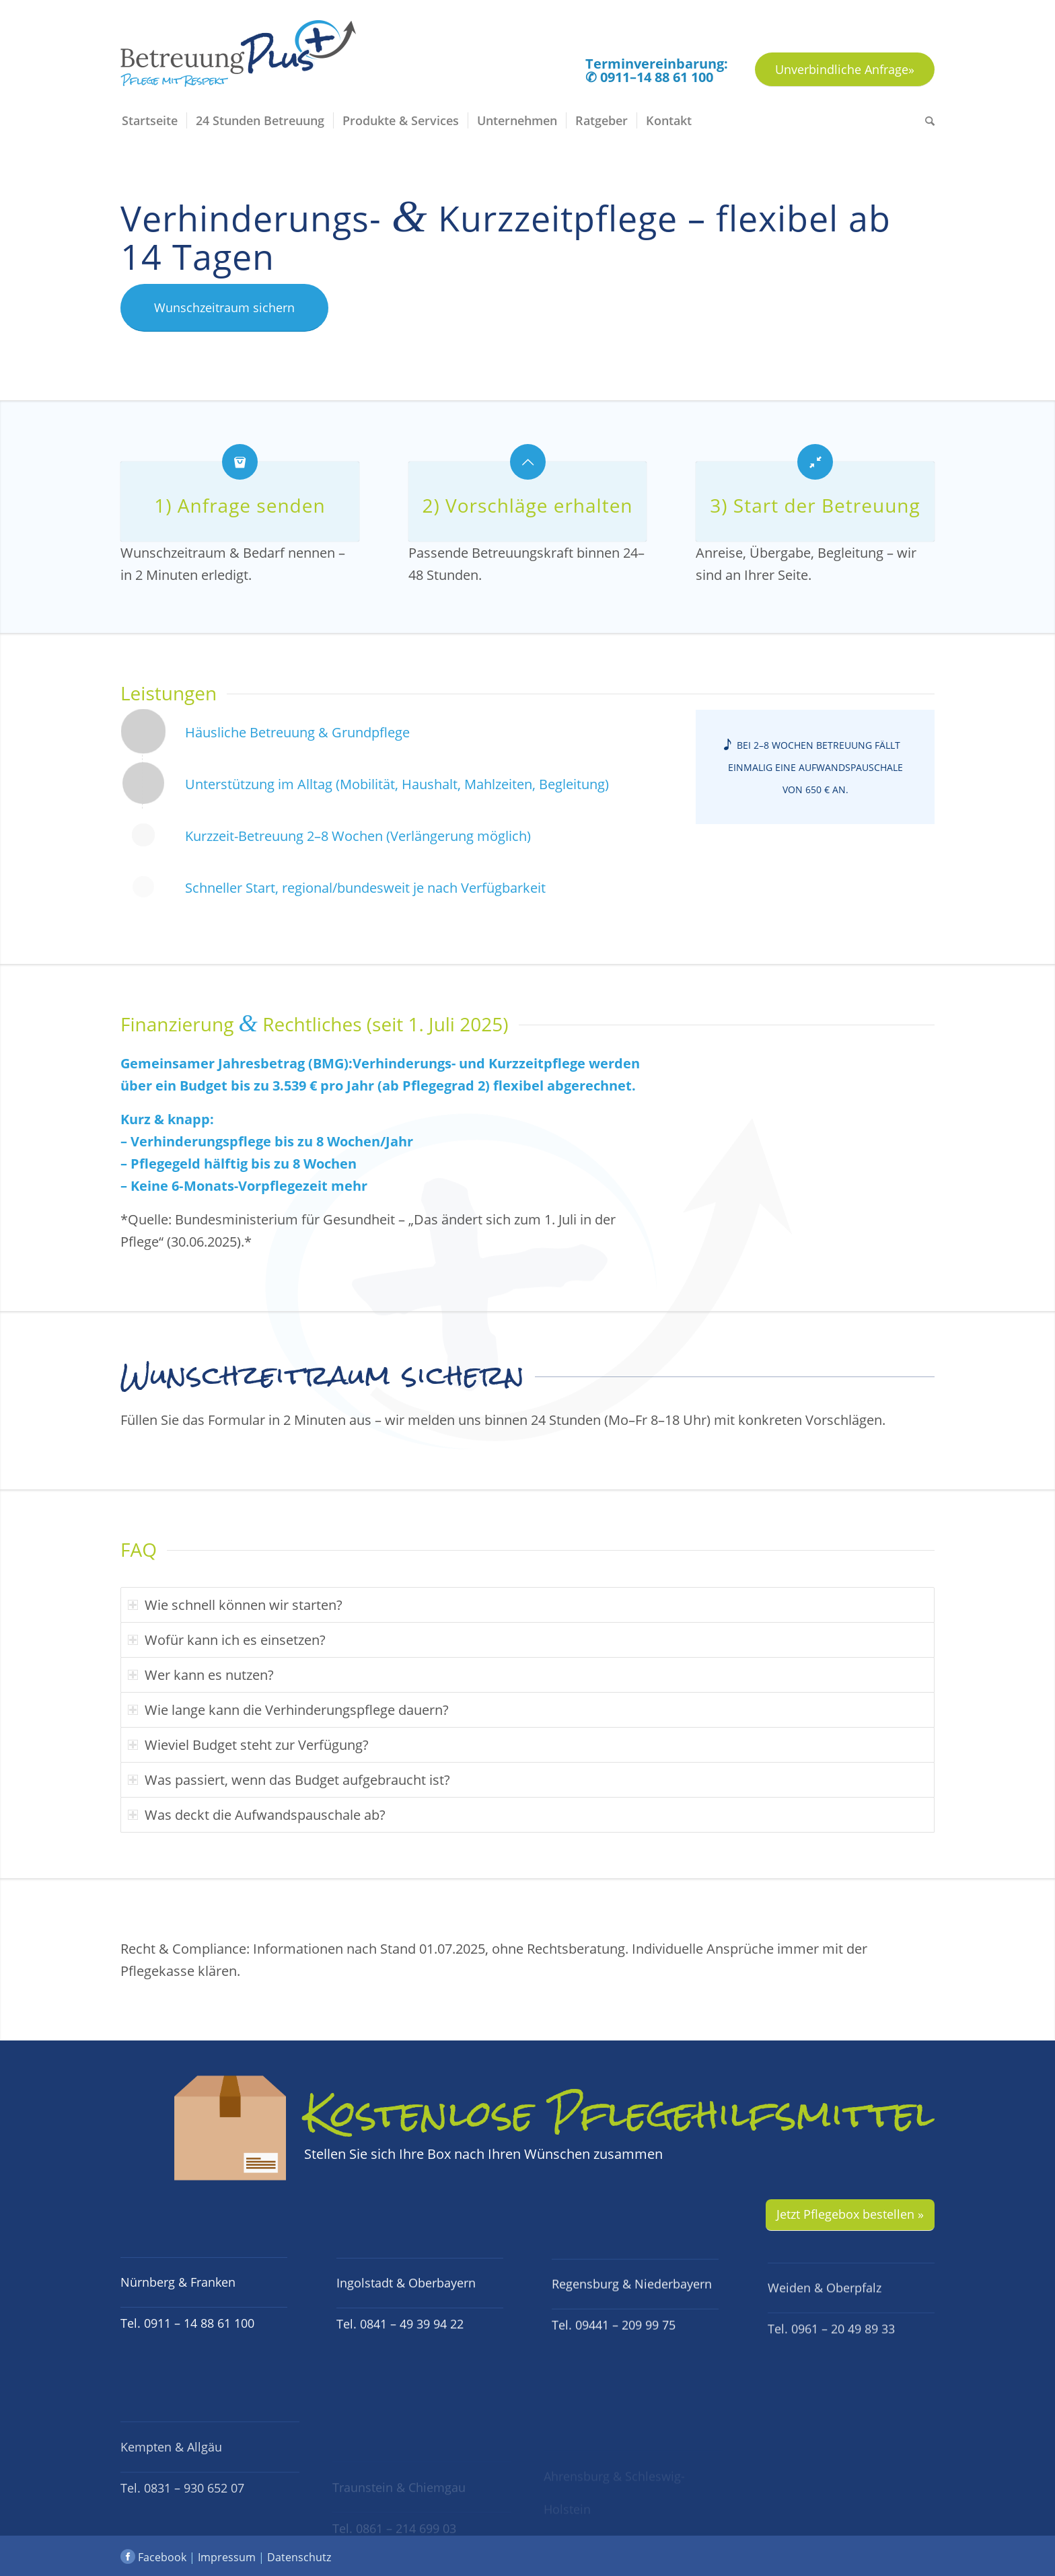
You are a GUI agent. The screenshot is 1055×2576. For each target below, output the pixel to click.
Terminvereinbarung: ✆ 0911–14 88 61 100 (656, 70)
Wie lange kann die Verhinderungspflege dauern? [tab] (288, 1710)
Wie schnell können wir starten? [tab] (235, 1605)
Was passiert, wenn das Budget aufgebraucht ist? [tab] (289, 1780)
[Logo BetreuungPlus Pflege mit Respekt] (238, 62)
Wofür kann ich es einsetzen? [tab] (227, 1640)
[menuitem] (153, 120)
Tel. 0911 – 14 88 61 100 (187, 2353)
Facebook (153, 2557)
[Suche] (925, 120)
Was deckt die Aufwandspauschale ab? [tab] (257, 1815)
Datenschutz (299, 2557)
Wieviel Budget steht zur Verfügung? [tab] (248, 1745)
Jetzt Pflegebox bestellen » (850, 2214)
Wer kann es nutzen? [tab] (201, 1675)
